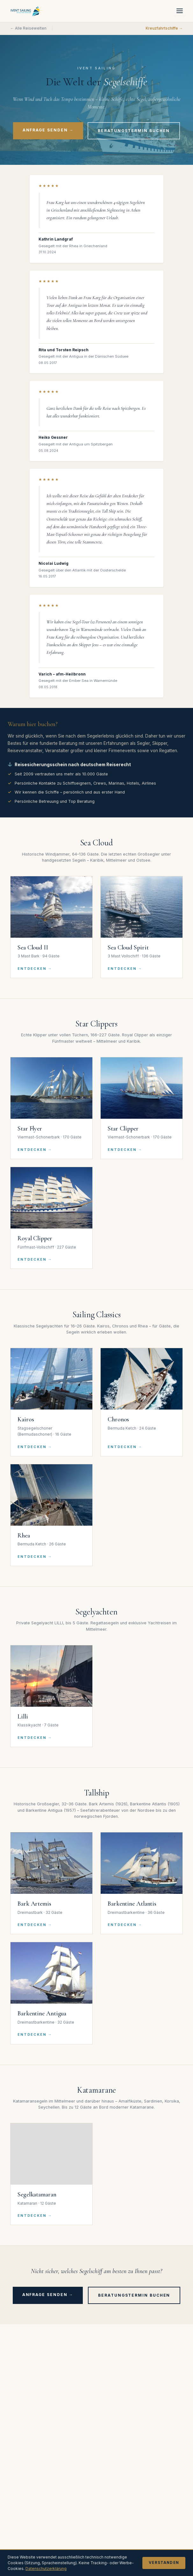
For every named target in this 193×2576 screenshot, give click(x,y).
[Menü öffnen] (179, 11)
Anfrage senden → (48, 130)
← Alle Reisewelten (28, 28)
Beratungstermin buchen (134, 130)
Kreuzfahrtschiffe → (164, 28)
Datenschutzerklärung (46, 2568)
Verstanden (164, 2562)
